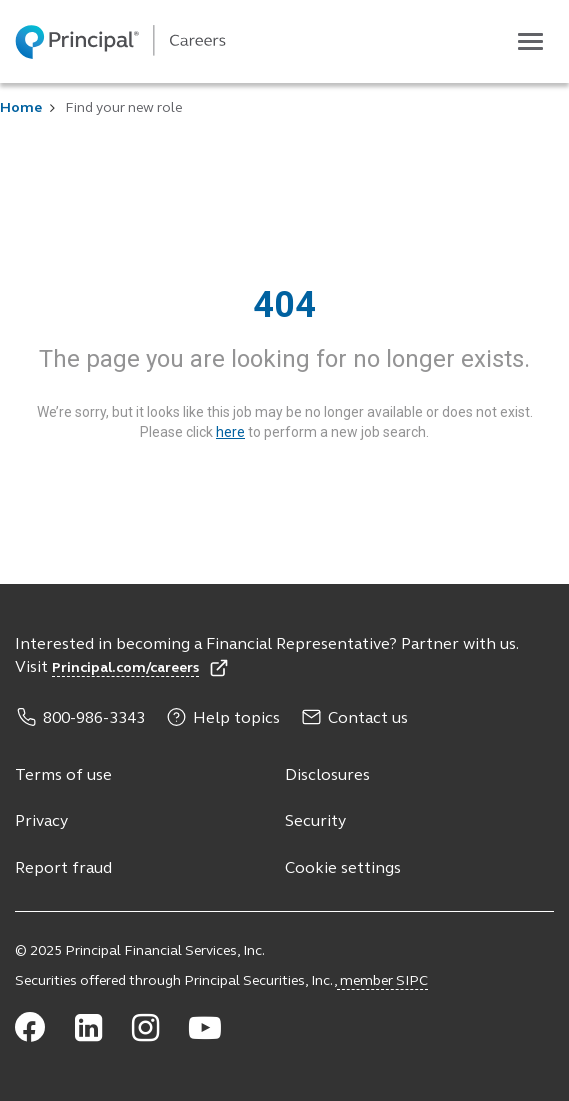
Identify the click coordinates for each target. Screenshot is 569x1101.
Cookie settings (343, 869)
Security (315, 822)
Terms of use (63, 776)
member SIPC (382, 981)
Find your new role (123, 108)
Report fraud (63, 869)
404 (284, 305)
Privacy (41, 822)
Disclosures (327, 776)
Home (21, 108)
